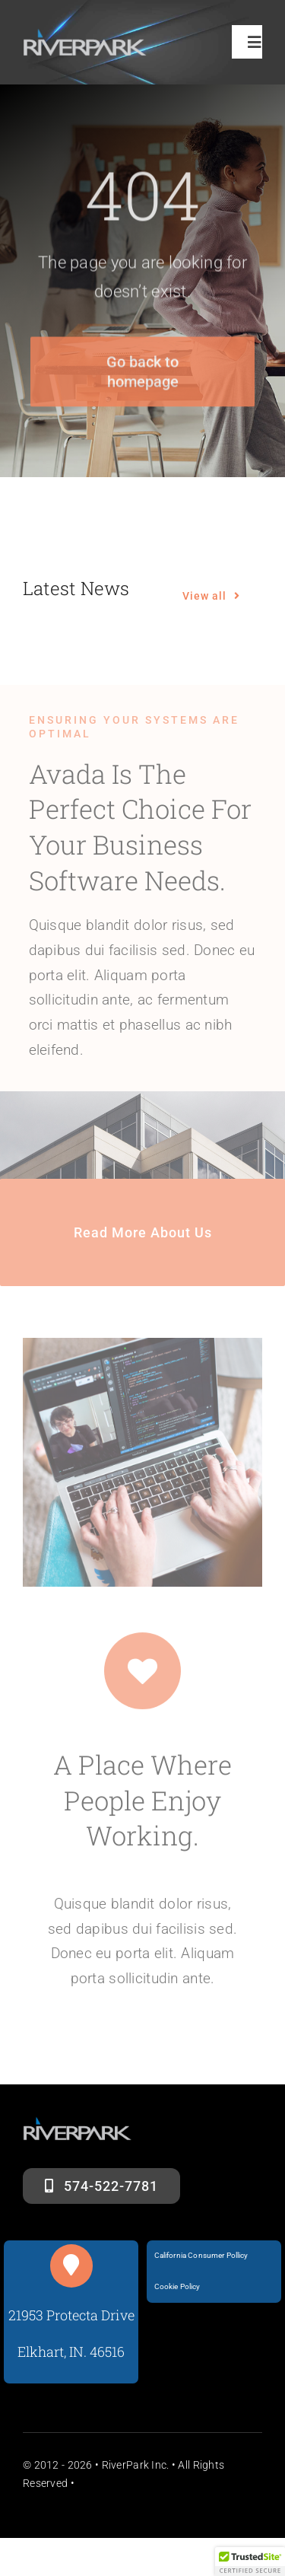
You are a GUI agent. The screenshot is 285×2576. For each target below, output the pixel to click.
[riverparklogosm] (85, 35)
